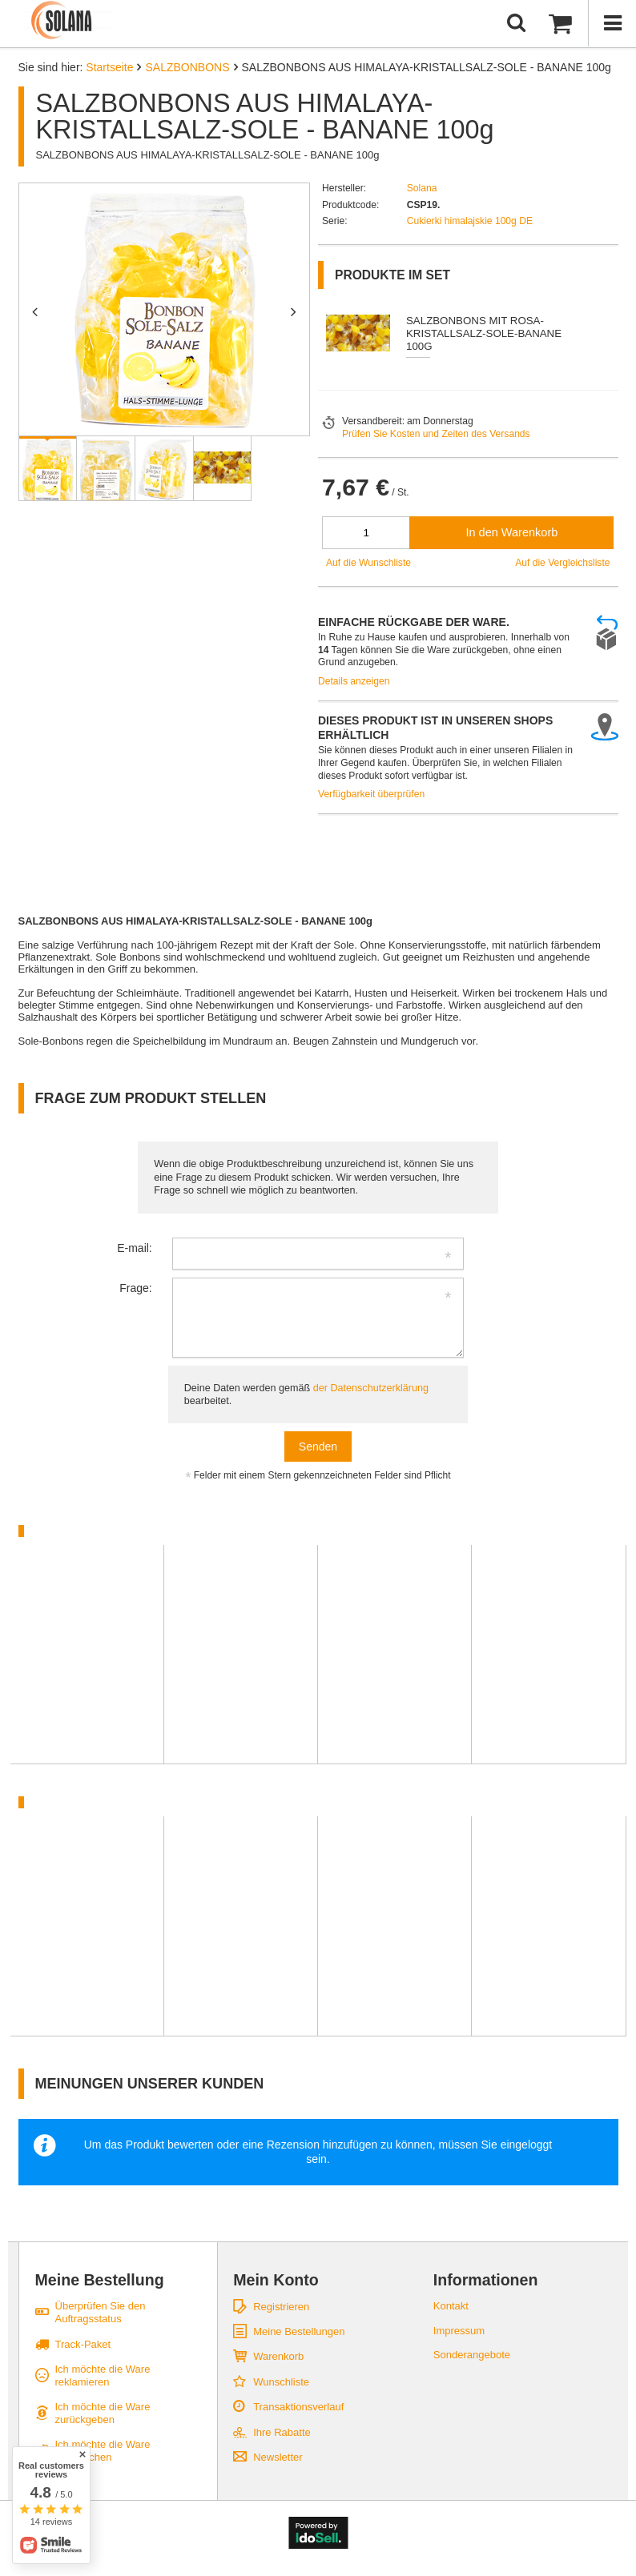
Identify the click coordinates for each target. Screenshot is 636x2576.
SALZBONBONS (187, 67)
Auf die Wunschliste (368, 562)
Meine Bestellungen (298, 2331)
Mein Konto (276, 2280)
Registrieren (281, 2307)
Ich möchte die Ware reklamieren (103, 2375)
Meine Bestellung (99, 2280)
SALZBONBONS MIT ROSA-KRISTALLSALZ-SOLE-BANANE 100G (484, 333)
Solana (422, 188)
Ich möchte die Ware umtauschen (103, 2450)
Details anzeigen (353, 681)
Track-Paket (83, 2344)
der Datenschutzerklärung (371, 1388)
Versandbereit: (373, 421)
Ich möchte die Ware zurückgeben (103, 2413)
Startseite (109, 67)
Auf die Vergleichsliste (562, 562)
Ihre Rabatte (282, 2432)
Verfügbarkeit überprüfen (371, 794)
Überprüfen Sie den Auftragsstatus (100, 2312)
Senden (318, 1446)
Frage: (135, 1288)
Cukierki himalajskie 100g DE (470, 221)
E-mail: (134, 1248)
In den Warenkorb (511, 532)
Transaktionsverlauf (298, 2407)
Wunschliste (281, 2382)
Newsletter (277, 2457)
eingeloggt (527, 2144)
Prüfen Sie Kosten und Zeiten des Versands (436, 433)
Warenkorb (278, 2356)
